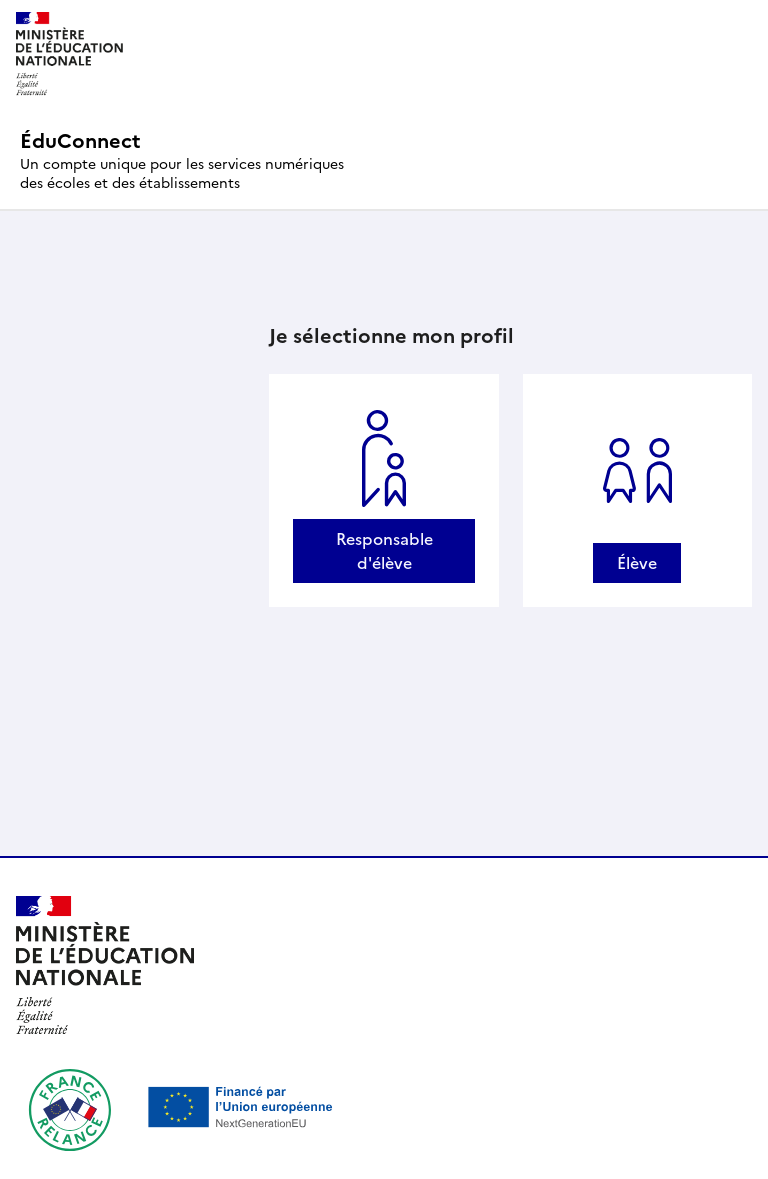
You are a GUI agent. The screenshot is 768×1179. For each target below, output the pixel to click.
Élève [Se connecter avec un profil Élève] (637, 563)
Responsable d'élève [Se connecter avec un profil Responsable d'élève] (384, 551)
